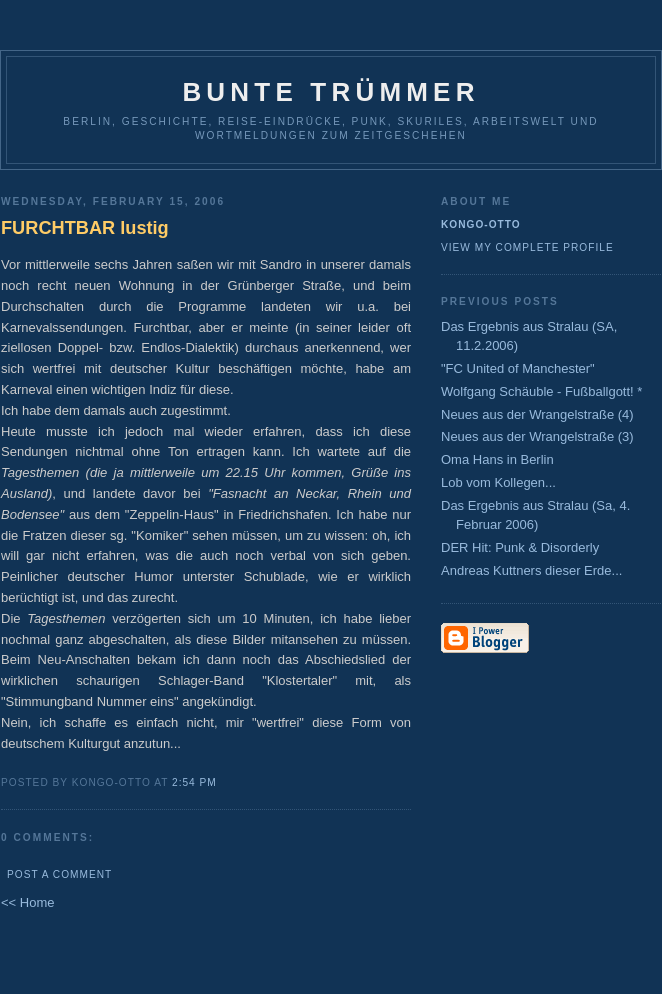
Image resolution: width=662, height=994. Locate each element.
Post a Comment (59, 874)
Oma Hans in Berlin (497, 459)
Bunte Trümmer (330, 92)
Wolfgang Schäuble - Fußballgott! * (541, 391)
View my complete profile (527, 247)
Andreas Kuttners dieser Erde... (531, 570)
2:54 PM (194, 782)
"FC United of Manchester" (518, 368)
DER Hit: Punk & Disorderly (520, 547)
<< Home (27, 902)
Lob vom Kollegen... (498, 482)
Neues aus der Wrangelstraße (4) (537, 414)
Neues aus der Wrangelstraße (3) (537, 436)
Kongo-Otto (481, 224)
